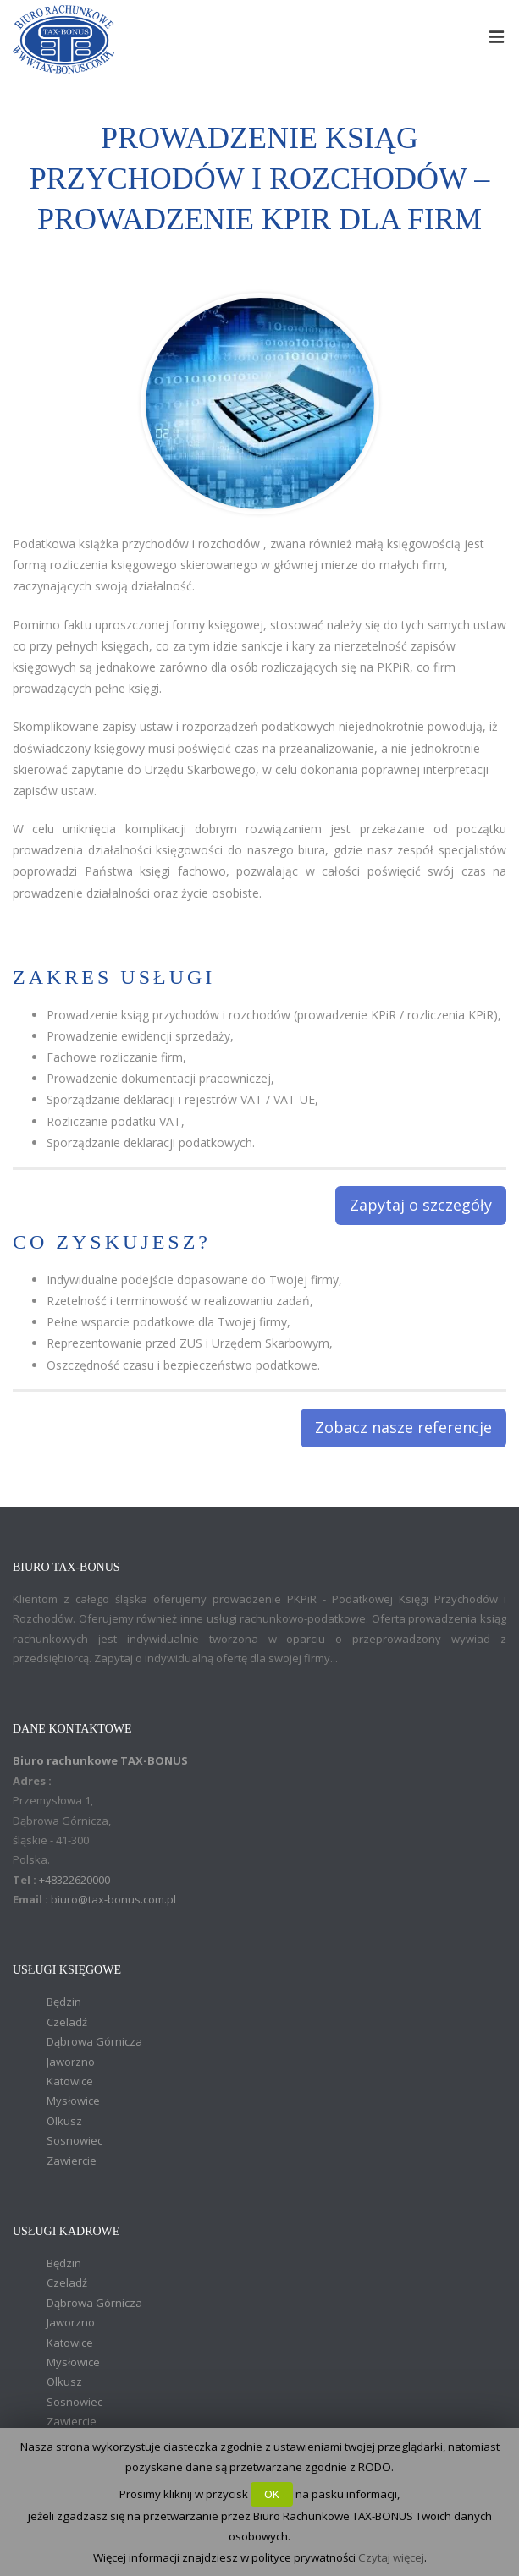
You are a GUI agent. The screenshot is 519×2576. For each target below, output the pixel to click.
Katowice (70, 2081)
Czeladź (67, 2021)
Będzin (64, 2001)
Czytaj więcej (391, 2557)
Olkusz (64, 2120)
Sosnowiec (74, 2140)
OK (271, 2494)
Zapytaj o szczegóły (421, 1205)
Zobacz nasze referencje (403, 1427)
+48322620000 (74, 1879)
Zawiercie (72, 2160)
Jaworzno (71, 2061)
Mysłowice (73, 2100)
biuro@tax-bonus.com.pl (113, 1899)
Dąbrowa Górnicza (94, 2041)
